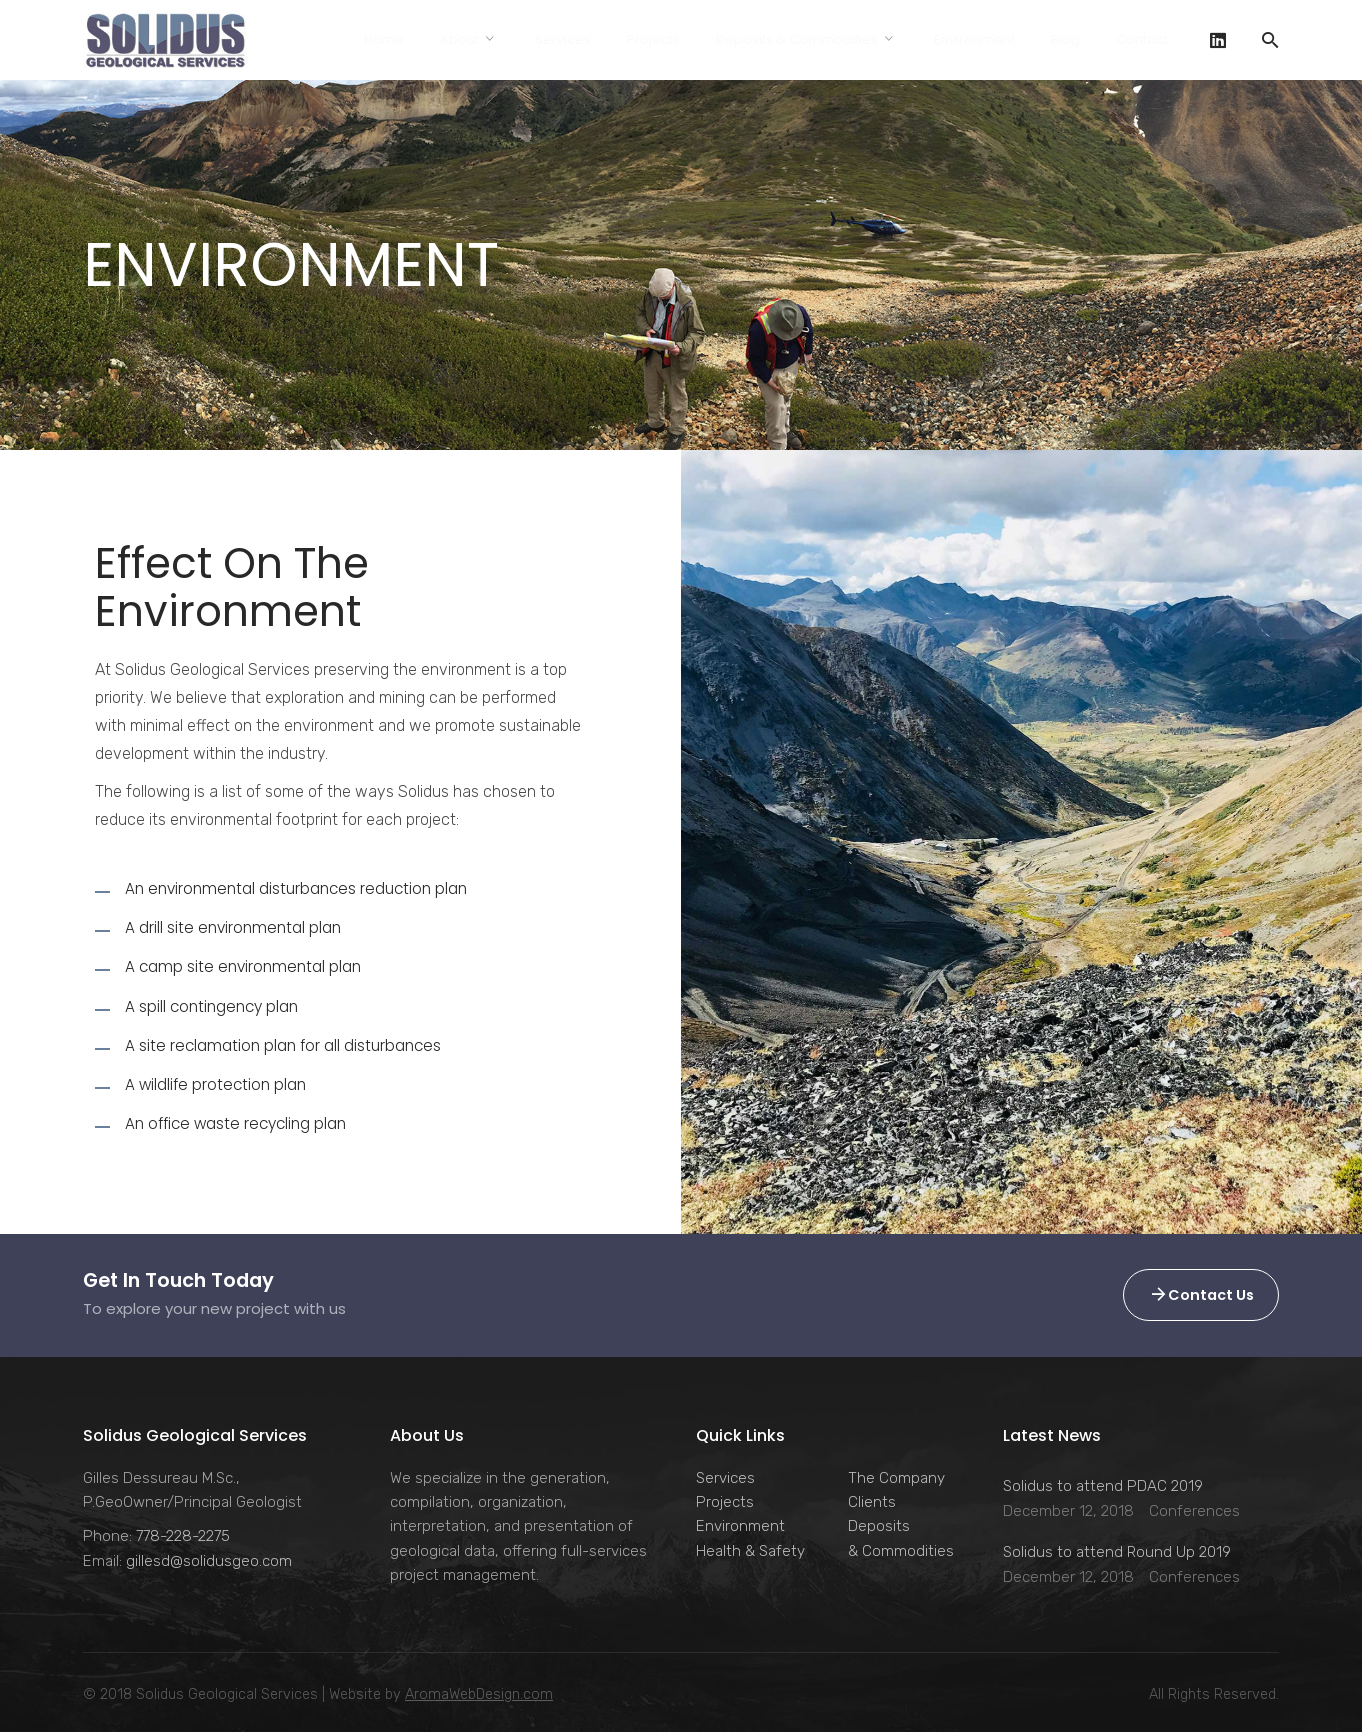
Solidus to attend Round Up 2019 (1117, 1552)
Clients (872, 1502)
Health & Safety (750, 1551)
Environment (740, 1526)
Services (725, 1478)
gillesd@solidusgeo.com (209, 1561)
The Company (896, 1478)
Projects (725, 1502)
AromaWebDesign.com (479, 1694)
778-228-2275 (183, 1536)
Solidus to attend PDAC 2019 (1103, 1486)
